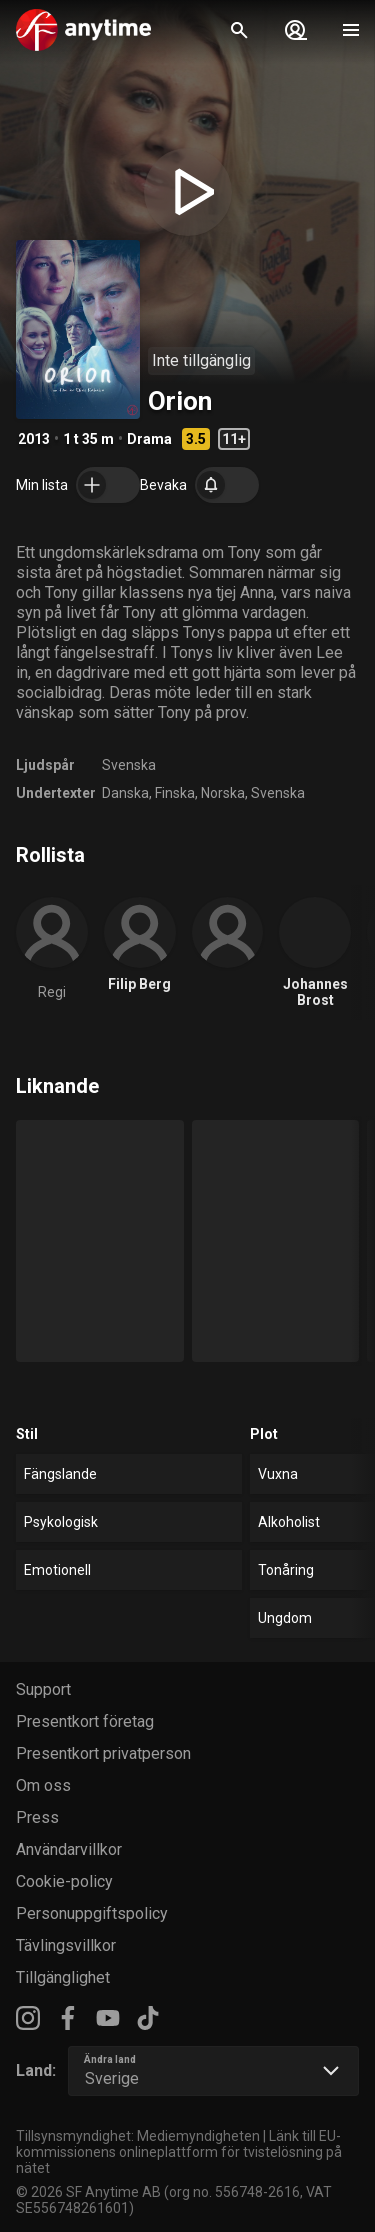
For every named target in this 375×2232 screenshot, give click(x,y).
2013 (34, 439)
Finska (175, 793)
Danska (125, 793)
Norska (223, 793)
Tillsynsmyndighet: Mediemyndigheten (138, 2136)
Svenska (129, 765)
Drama (149, 439)
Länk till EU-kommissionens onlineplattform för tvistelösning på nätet (179, 2152)
